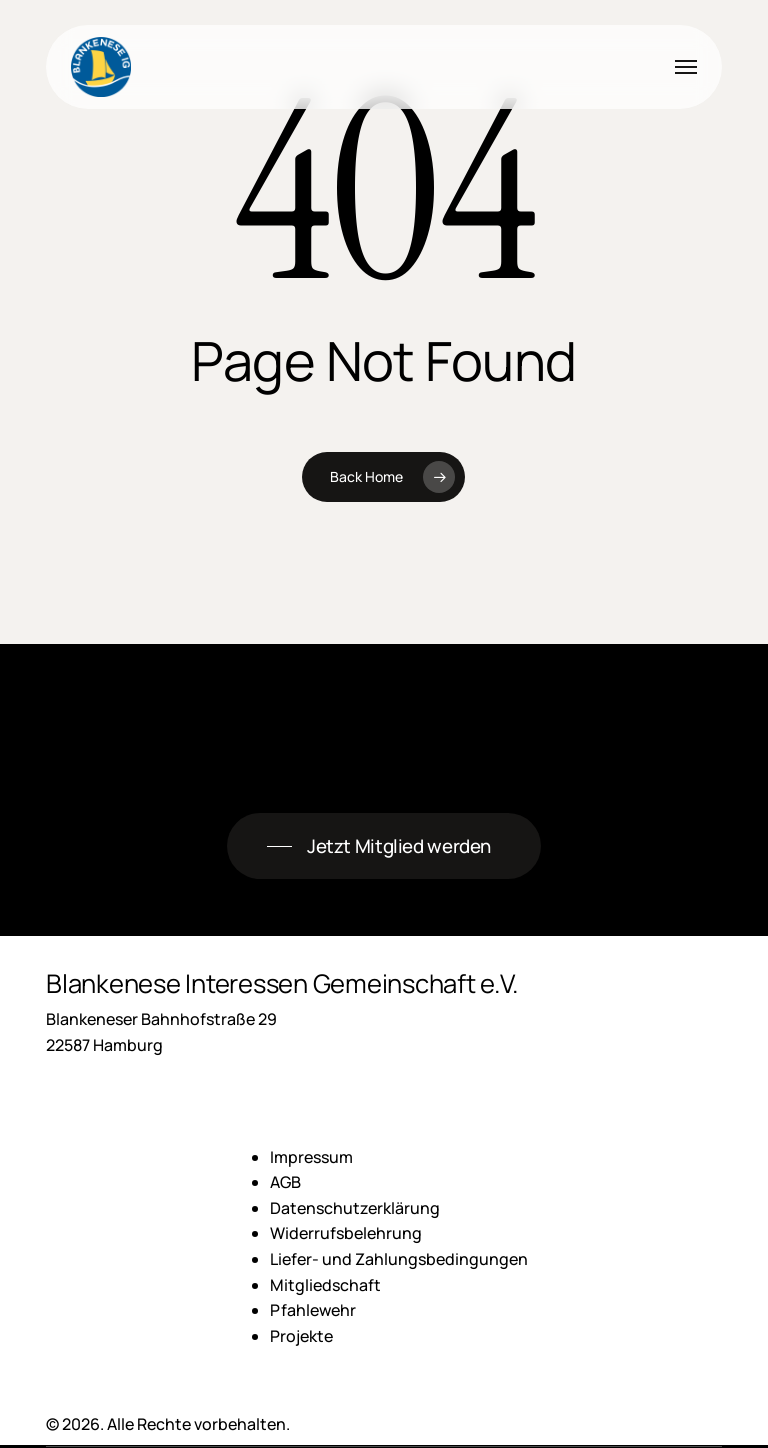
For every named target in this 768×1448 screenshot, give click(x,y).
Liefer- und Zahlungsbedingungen (399, 1259)
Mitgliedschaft (325, 1285)
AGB (285, 1182)
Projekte (301, 1336)
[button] (686, 67)
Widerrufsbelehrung (346, 1233)
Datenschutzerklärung (355, 1208)
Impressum (311, 1157)
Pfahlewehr (313, 1310)
